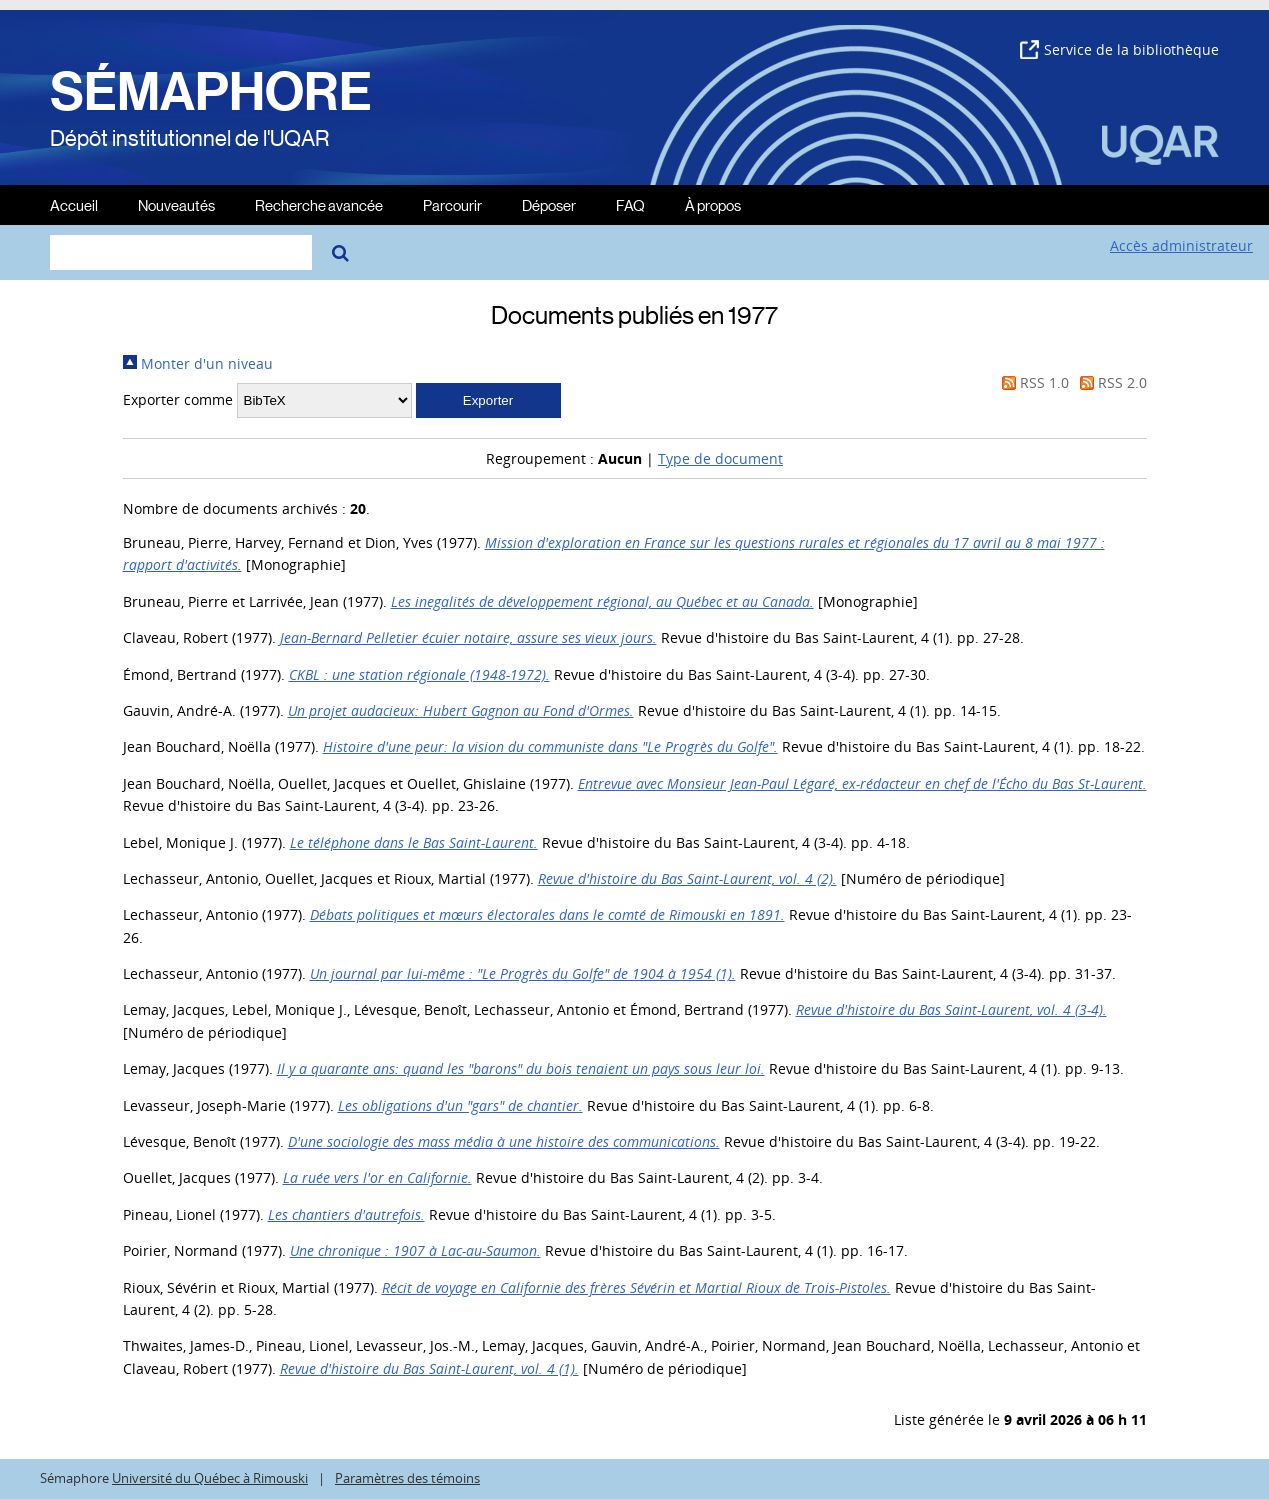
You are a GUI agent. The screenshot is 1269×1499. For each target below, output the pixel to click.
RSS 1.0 (1032, 382)
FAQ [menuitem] (630, 204)
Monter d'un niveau (198, 363)
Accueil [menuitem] (74, 204)
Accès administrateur (1181, 245)
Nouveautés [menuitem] (176, 204)
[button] (488, 400)
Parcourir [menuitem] (452, 204)
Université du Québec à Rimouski (210, 1478)
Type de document (720, 458)
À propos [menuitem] (713, 204)
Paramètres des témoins (407, 1478)
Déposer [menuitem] (549, 204)
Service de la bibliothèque (1119, 49)
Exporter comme (178, 399)
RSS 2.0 (1110, 382)
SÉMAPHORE (211, 92)
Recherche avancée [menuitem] (319, 204)
